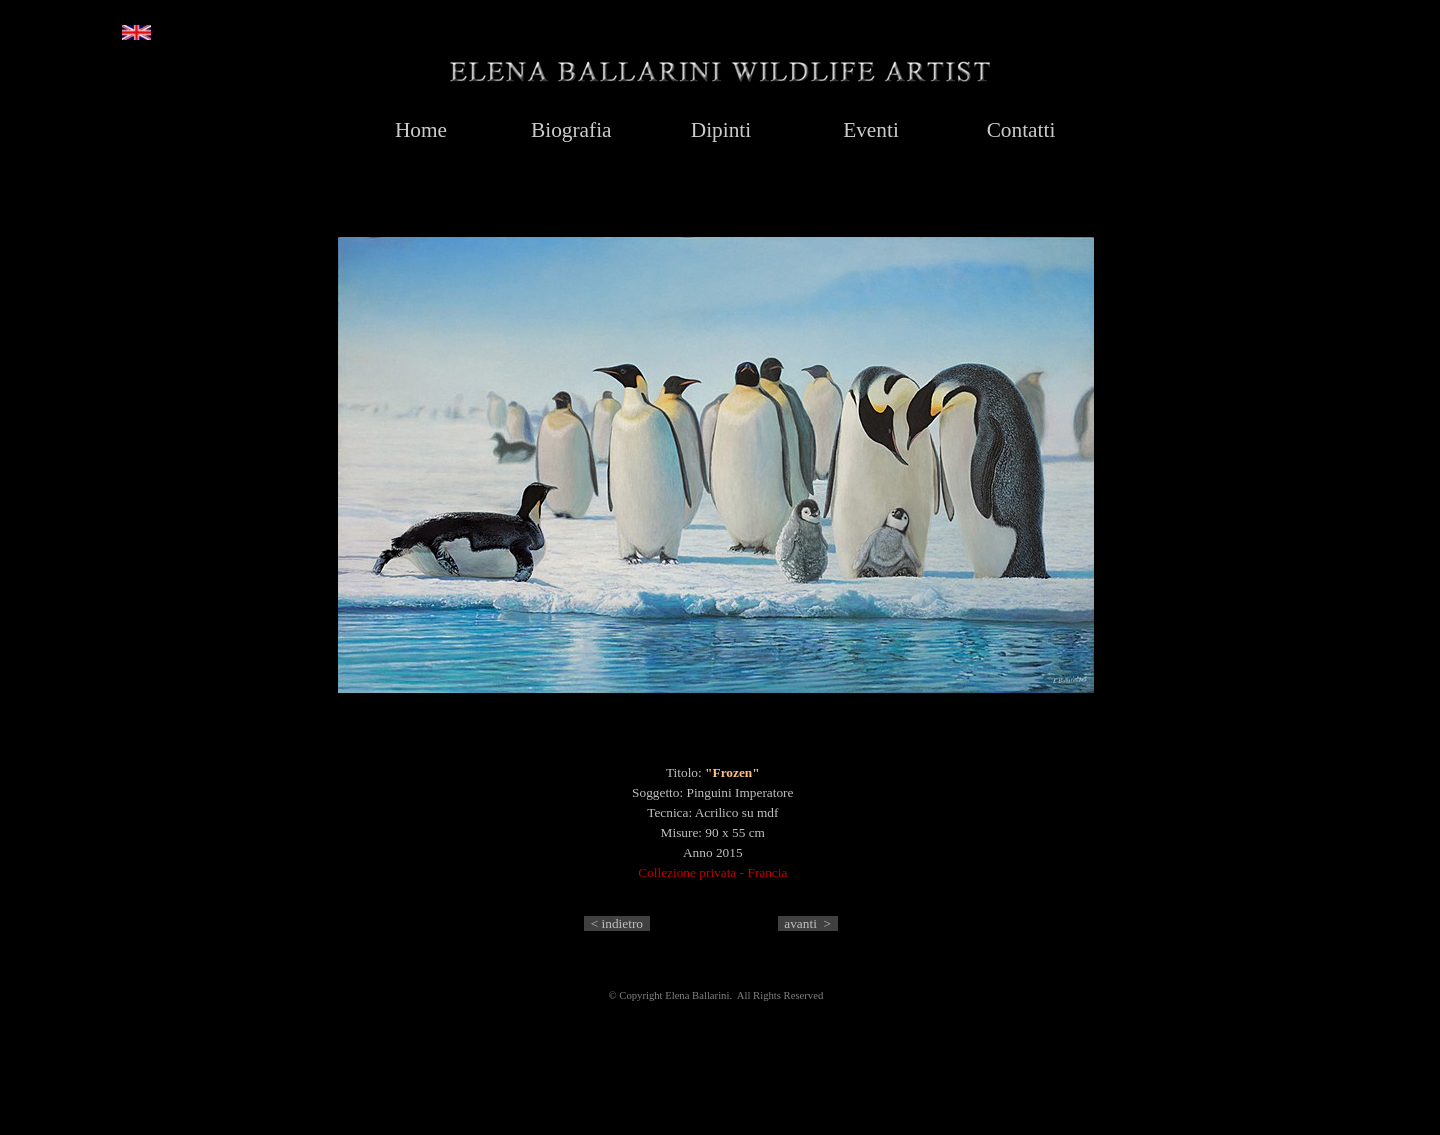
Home (421, 130)
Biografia (571, 130)
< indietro (617, 923)
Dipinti (721, 130)
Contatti (1021, 130)
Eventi (871, 130)
